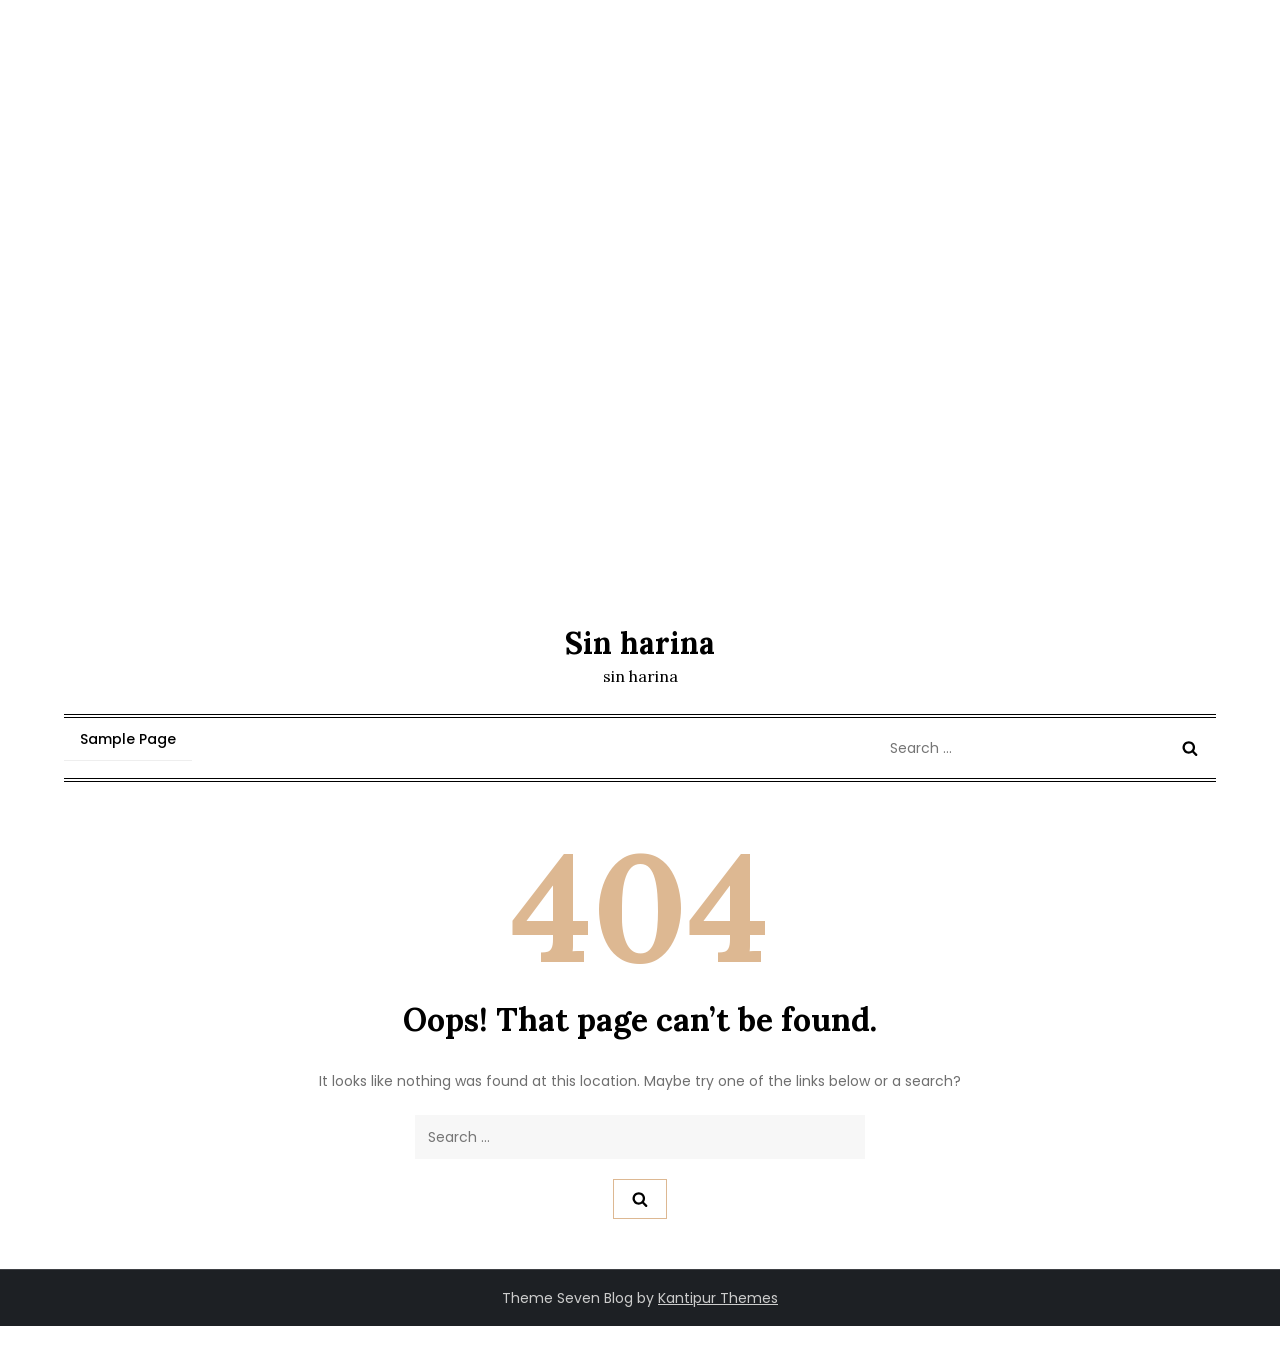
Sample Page (128, 739)
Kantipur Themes (718, 1298)
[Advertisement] (640, 450)
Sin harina (640, 643)
